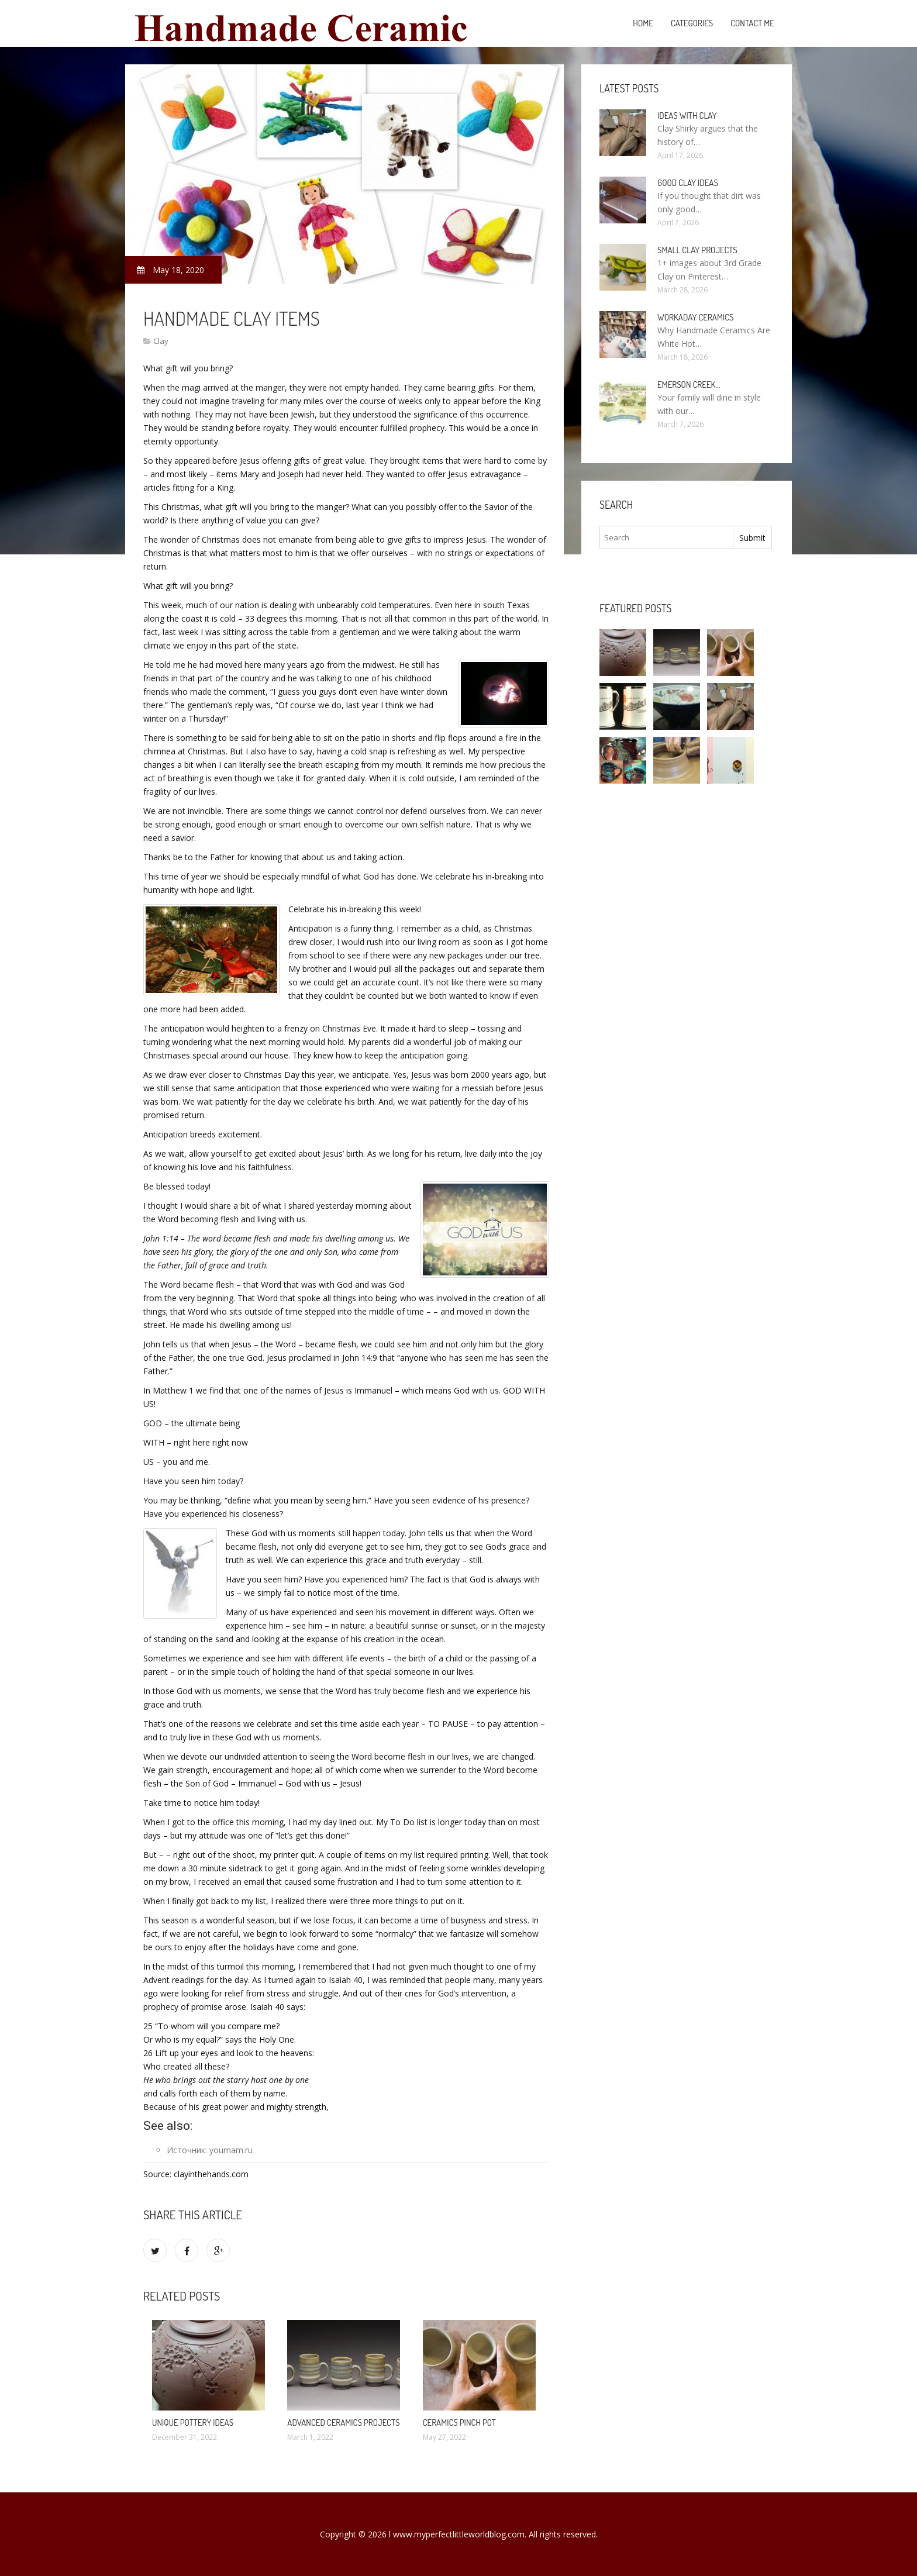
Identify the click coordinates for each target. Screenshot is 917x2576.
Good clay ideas (687, 182)
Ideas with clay (686, 115)
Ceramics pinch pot (459, 2422)
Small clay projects (697, 250)
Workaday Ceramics (695, 317)
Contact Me (752, 23)
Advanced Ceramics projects (343, 2422)
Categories (692, 23)
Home (643, 23)
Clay (160, 341)
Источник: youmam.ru (210, 2150)
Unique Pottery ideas (192, 2422)
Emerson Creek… (688, 384)
